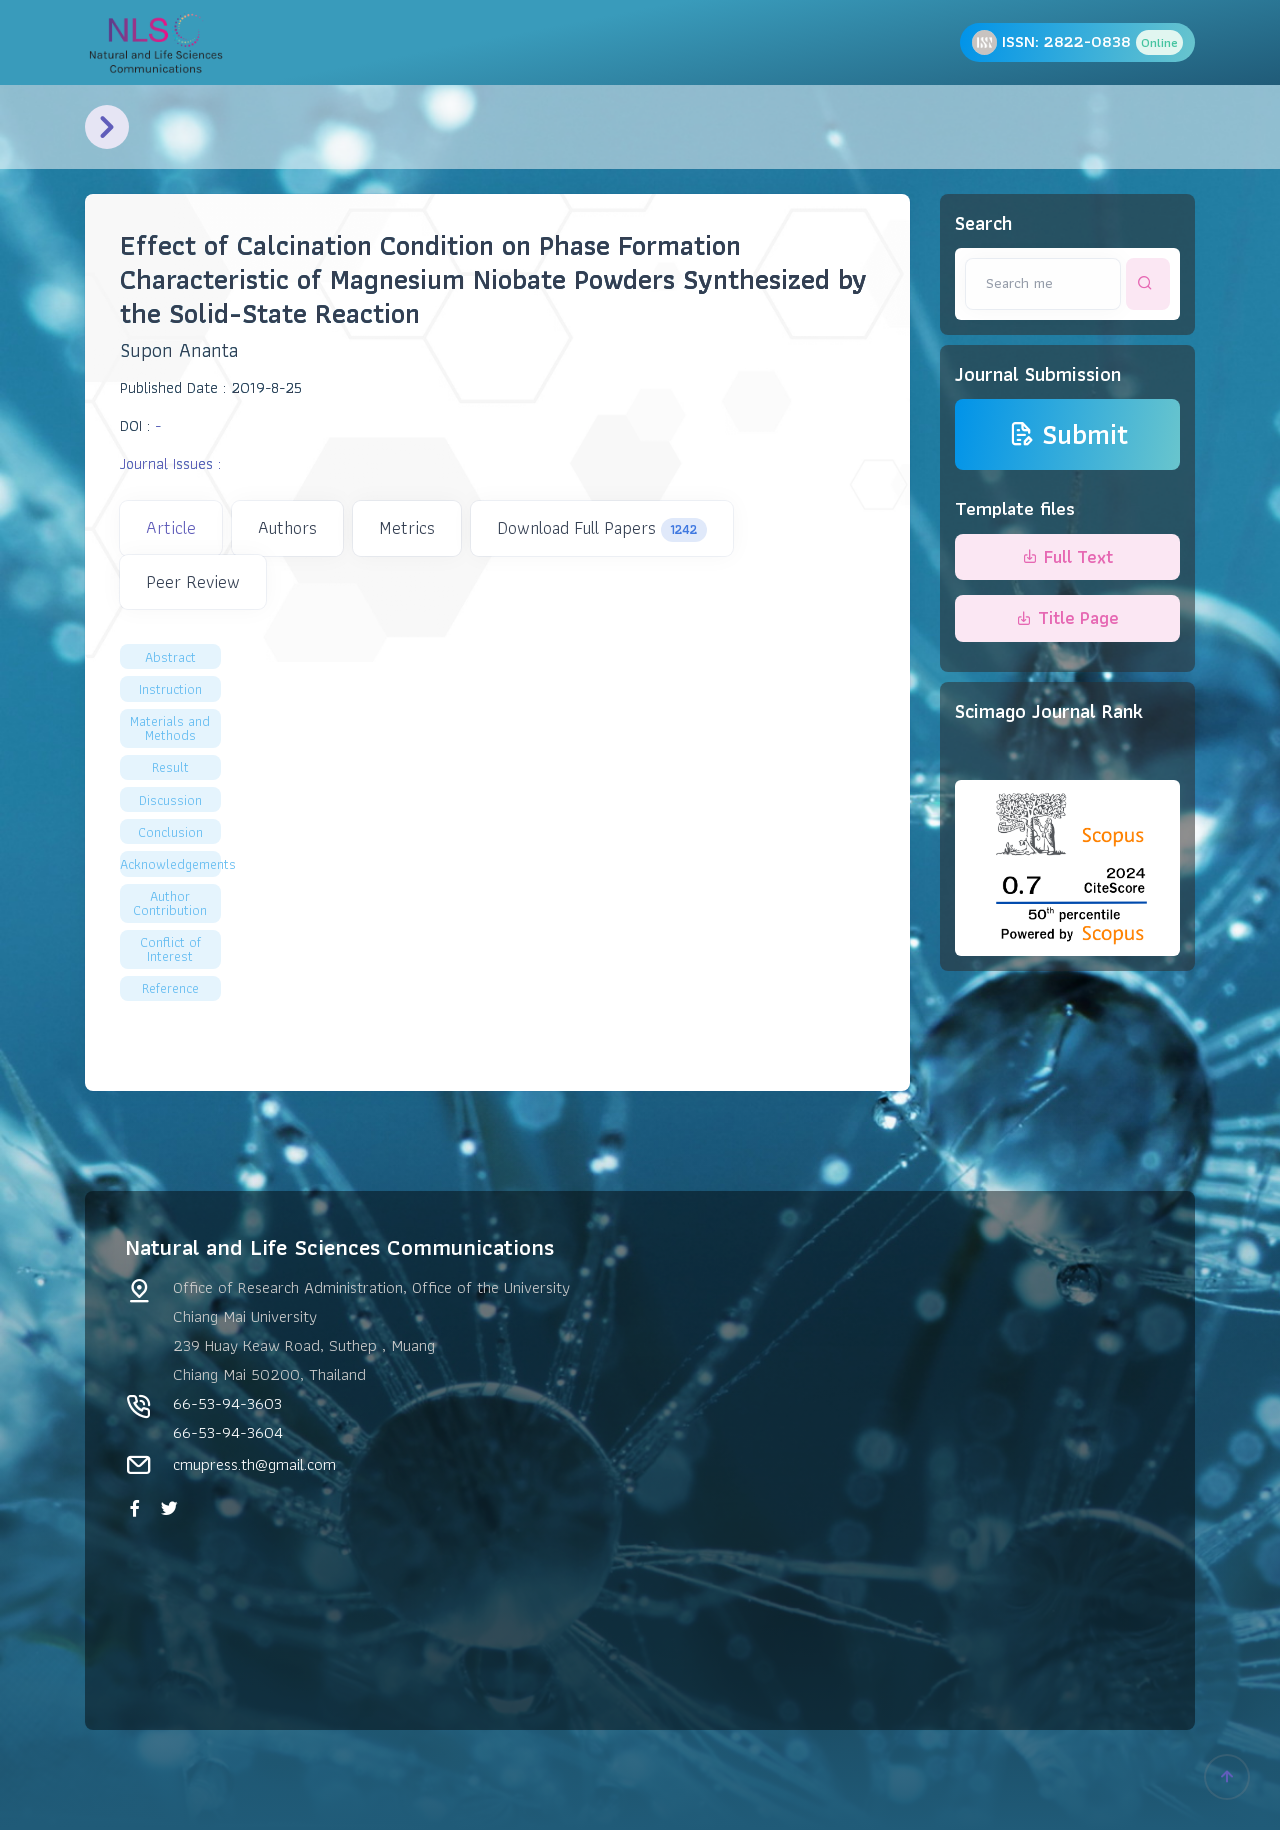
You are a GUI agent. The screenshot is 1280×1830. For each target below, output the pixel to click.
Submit (1068, 435)
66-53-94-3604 (228, 1432)
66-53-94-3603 (227, 1403)
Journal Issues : (170, 463)
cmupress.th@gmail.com (254, 1464)
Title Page (1067, 617)
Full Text (1067, 556)
